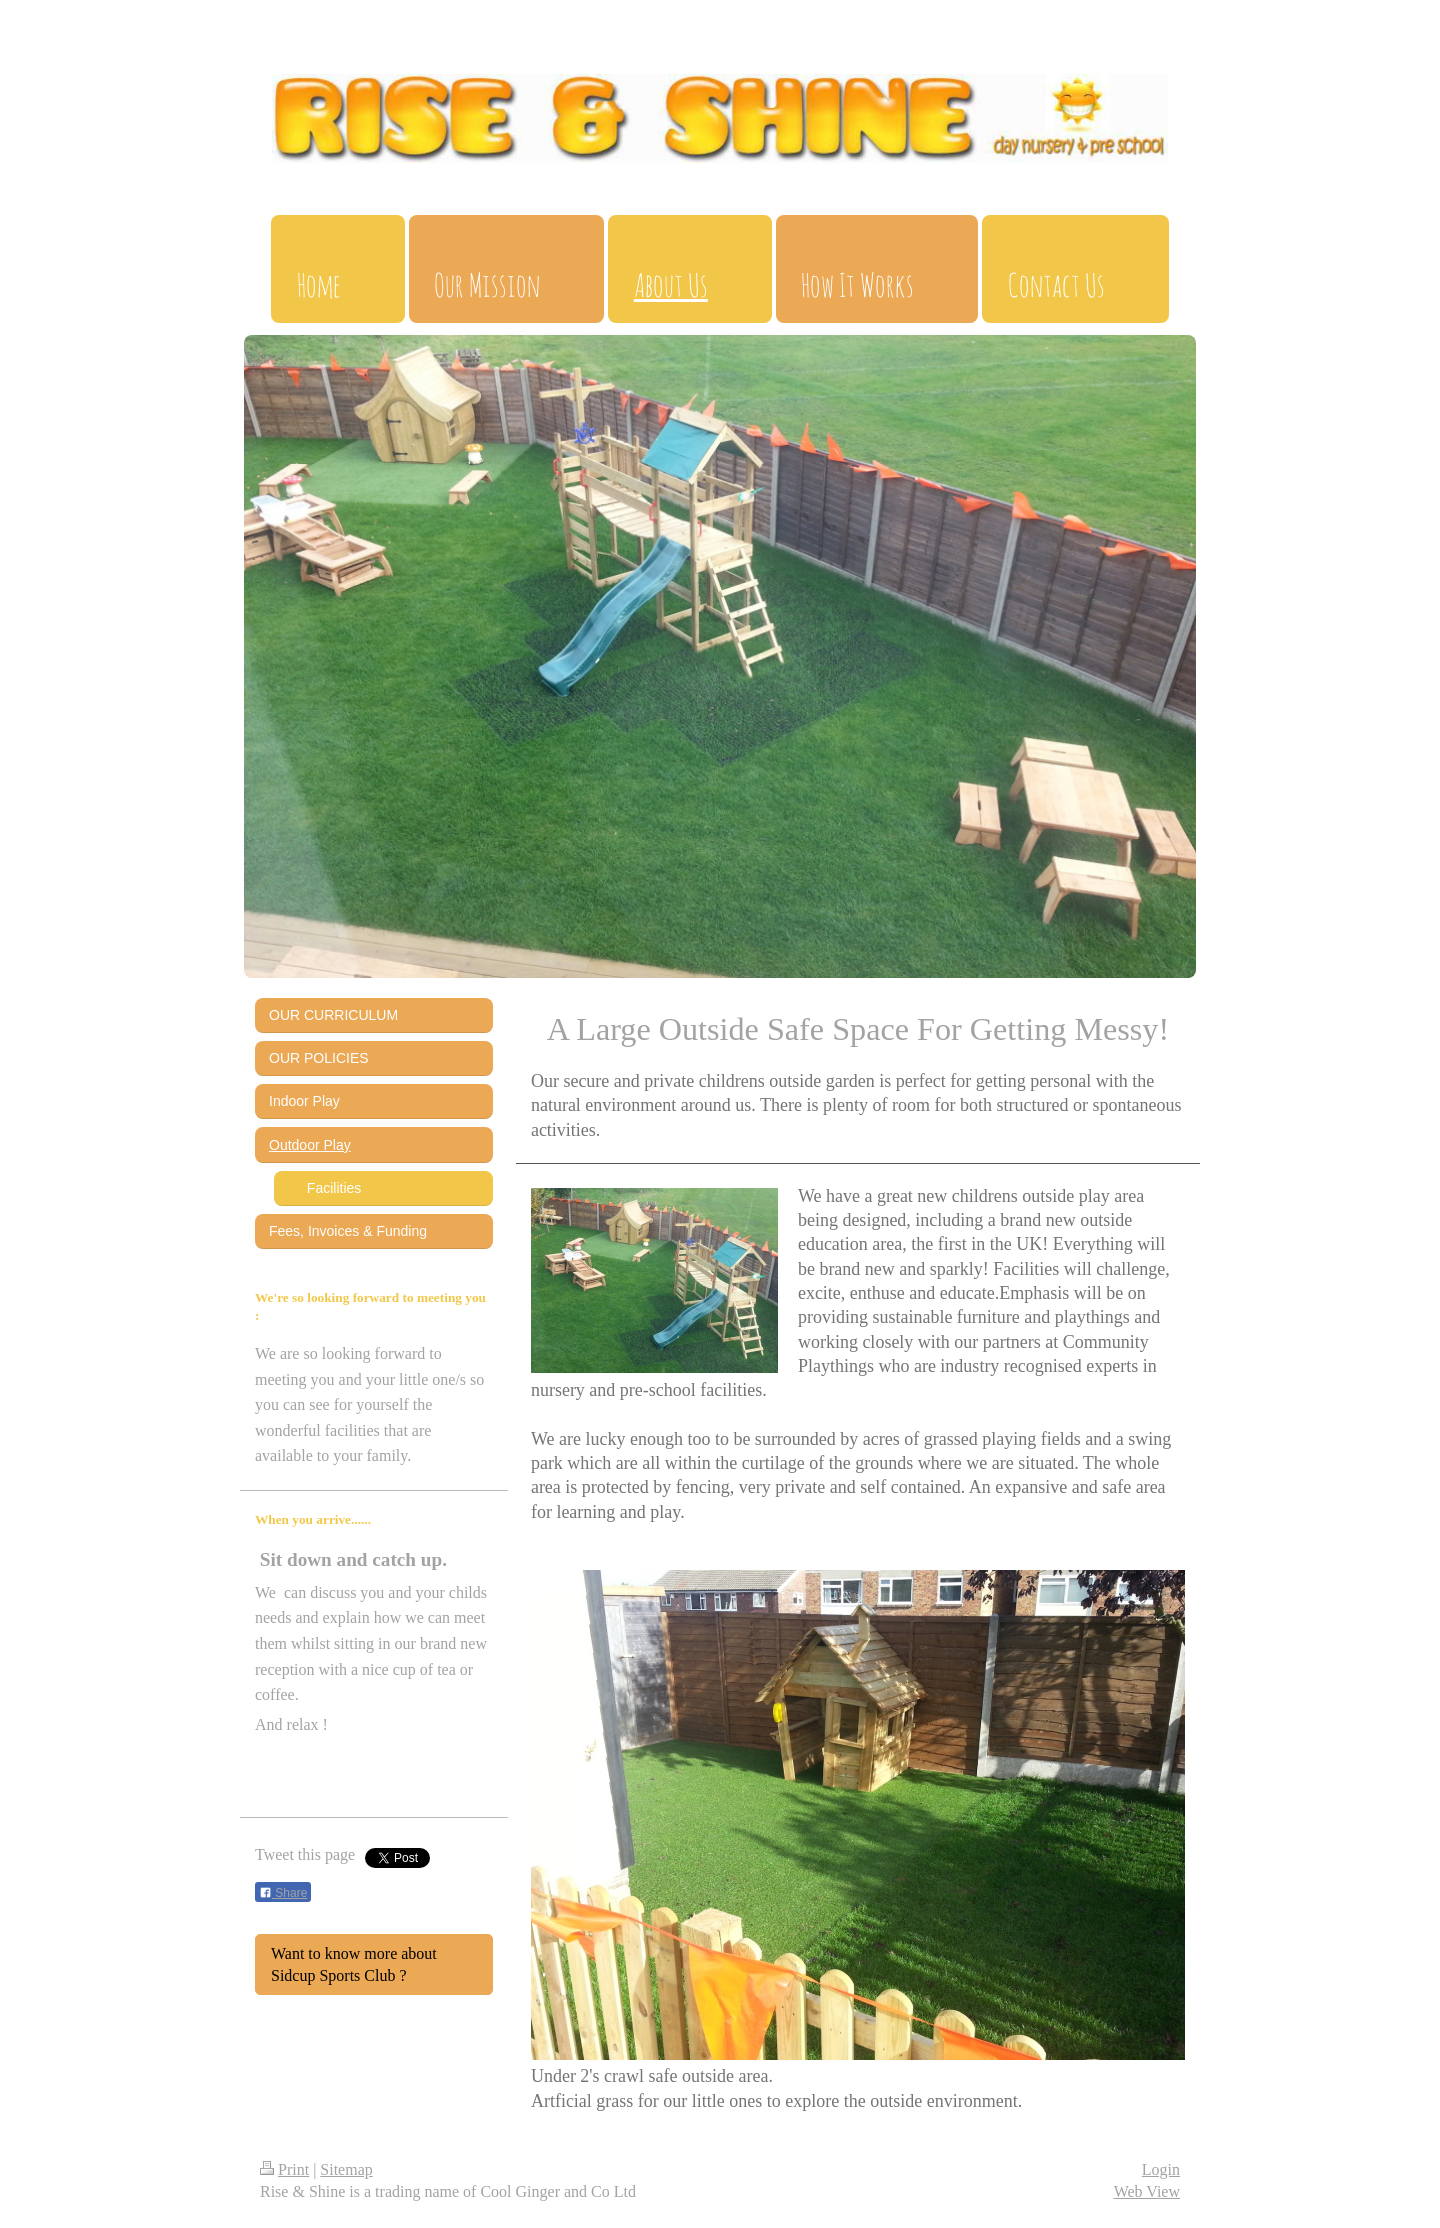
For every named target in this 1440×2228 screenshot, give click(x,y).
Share (283, 1893)
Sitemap (346, 2169)
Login (1161, 2169)
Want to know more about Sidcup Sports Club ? (354, 1964)
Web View (1147, 2191)
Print (284, 2169)
